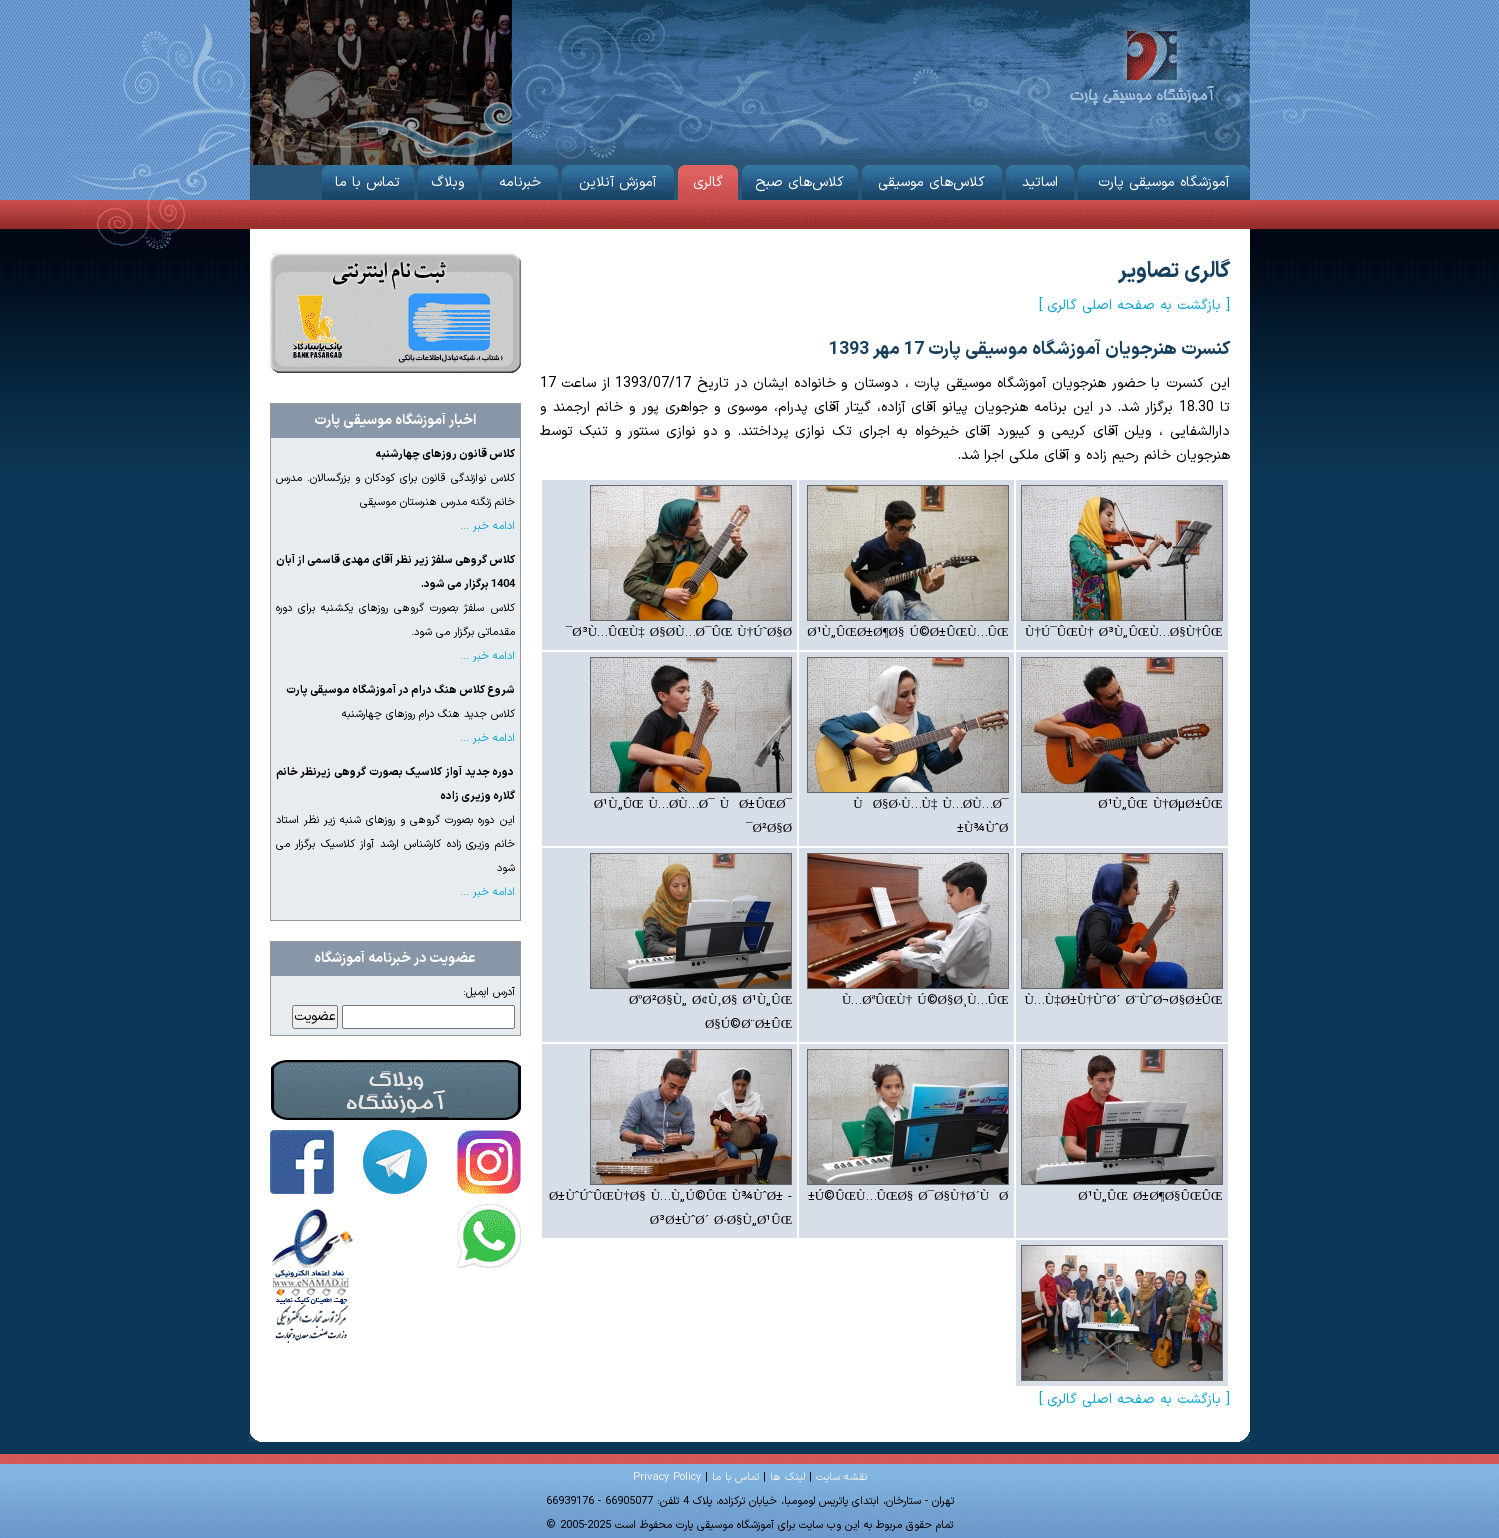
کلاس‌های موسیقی (932, 179)
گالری (708, 179)
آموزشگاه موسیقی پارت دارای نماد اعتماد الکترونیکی (313, 1274)
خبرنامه (520, 179)
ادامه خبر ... (487, 526)
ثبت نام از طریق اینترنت (395, 313)
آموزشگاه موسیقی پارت (1141, 65)
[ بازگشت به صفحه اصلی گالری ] (1134, 305)
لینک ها (787, 1477)
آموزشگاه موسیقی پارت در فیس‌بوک (302, 1162)
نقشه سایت (841, 1477)
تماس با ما (368, 179)
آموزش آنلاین (618, 179)
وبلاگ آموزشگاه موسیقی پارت (396, 1090)
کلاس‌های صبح (800, 179)
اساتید (1040, 179)
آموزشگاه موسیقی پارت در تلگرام (395, 1162)
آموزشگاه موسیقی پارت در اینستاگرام (489, 1162)
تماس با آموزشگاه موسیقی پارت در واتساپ (489, 1236)
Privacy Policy (667, 1477)
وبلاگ (448, 179)
